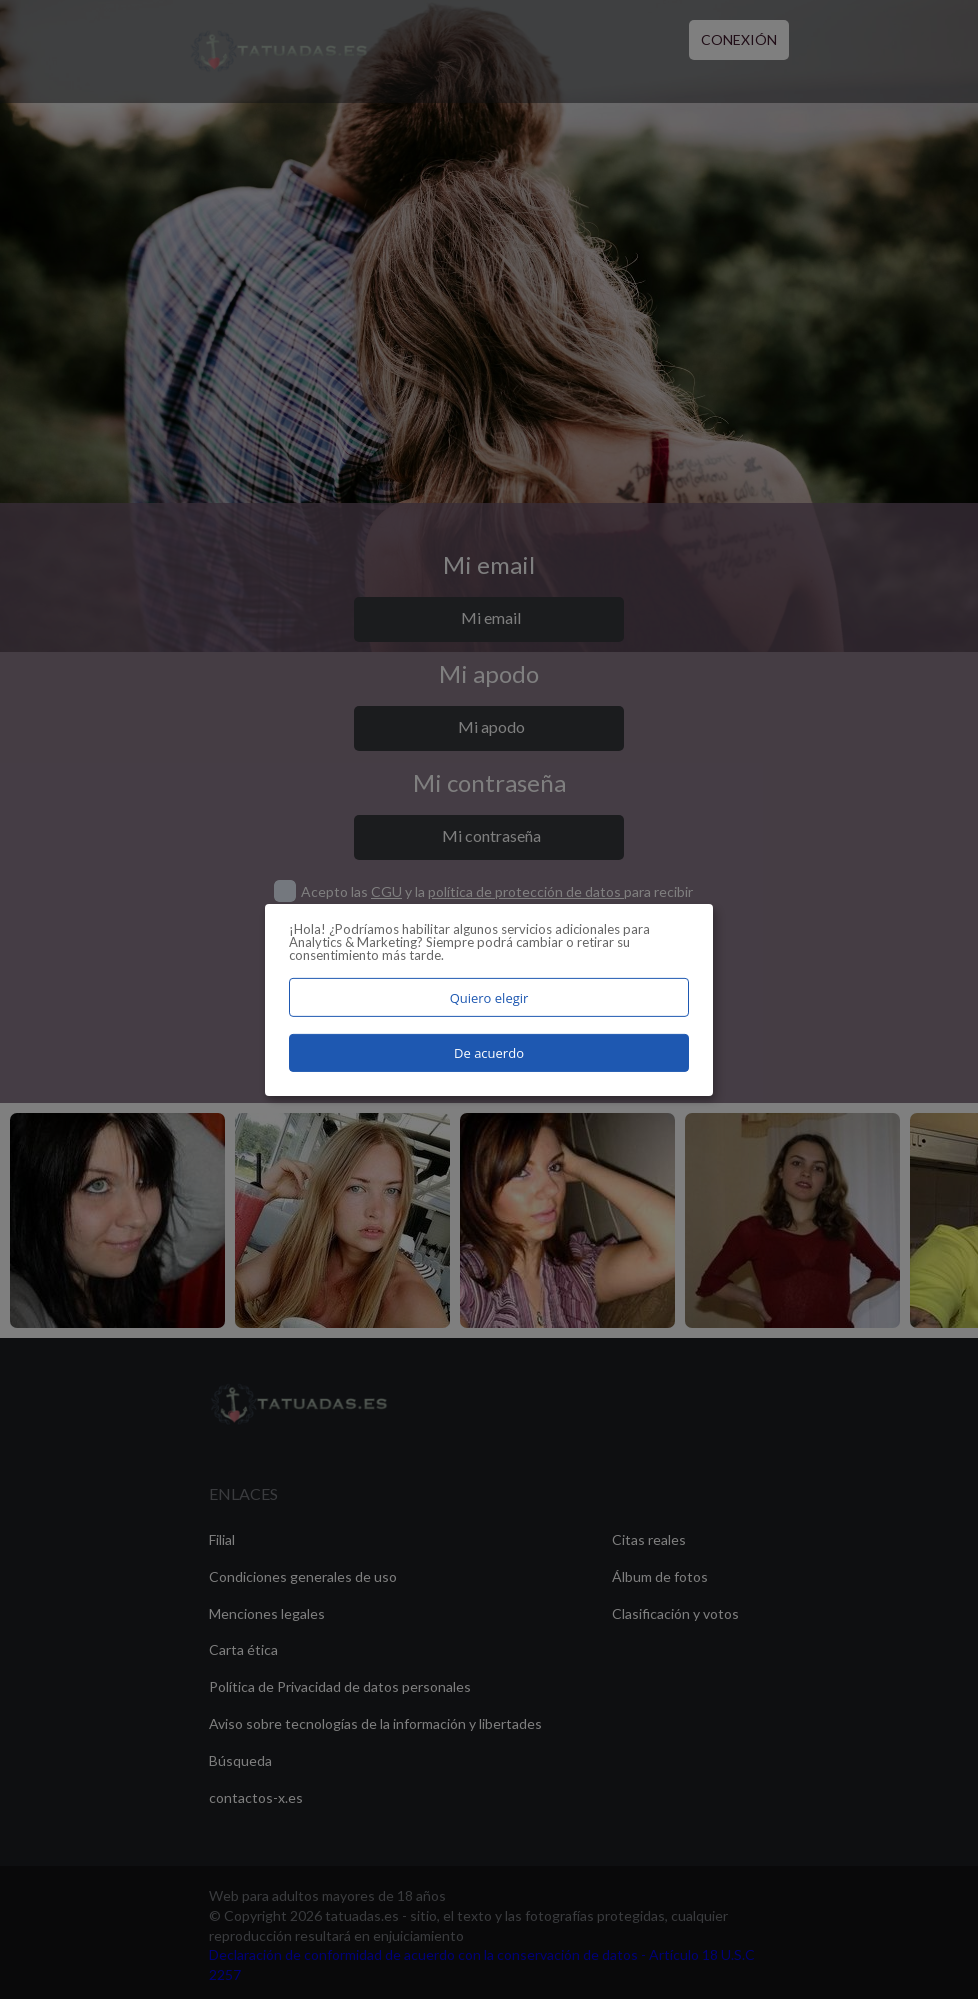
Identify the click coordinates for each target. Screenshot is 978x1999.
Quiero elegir (489, 997)
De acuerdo (489, 1053)
